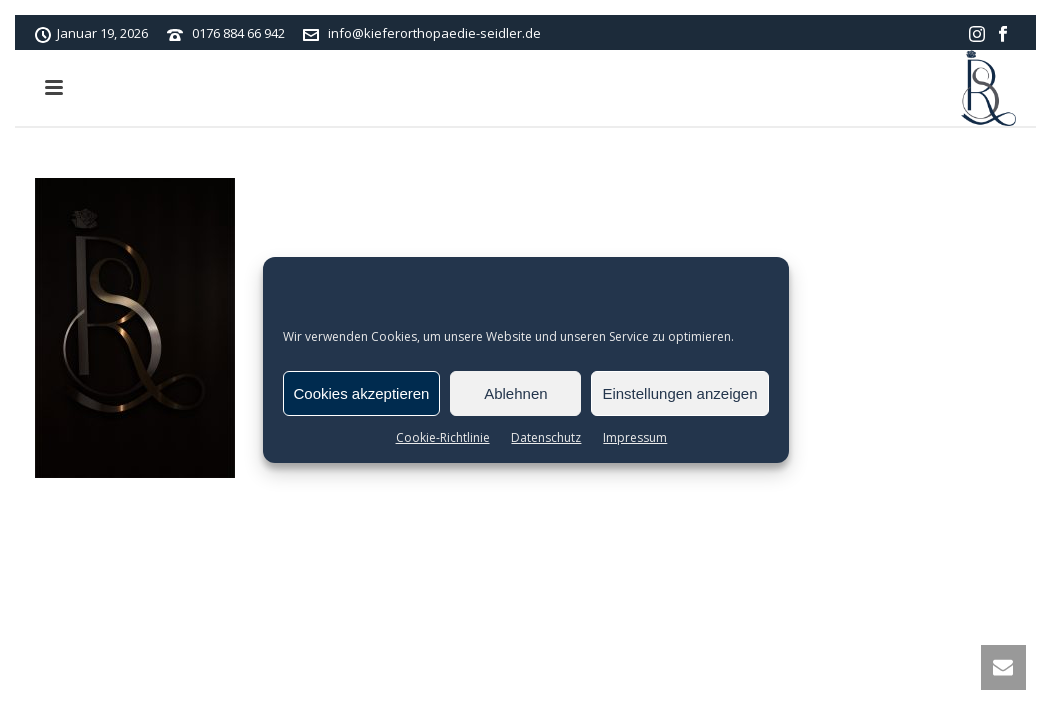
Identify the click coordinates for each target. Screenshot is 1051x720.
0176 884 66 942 (238, 33)
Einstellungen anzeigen (679, 393)
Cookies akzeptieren (362, 393)
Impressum (635, 437)
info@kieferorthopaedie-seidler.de (434, 33)
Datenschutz (546, 437)
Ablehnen (515, 393)
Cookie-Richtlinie (443, 437)
